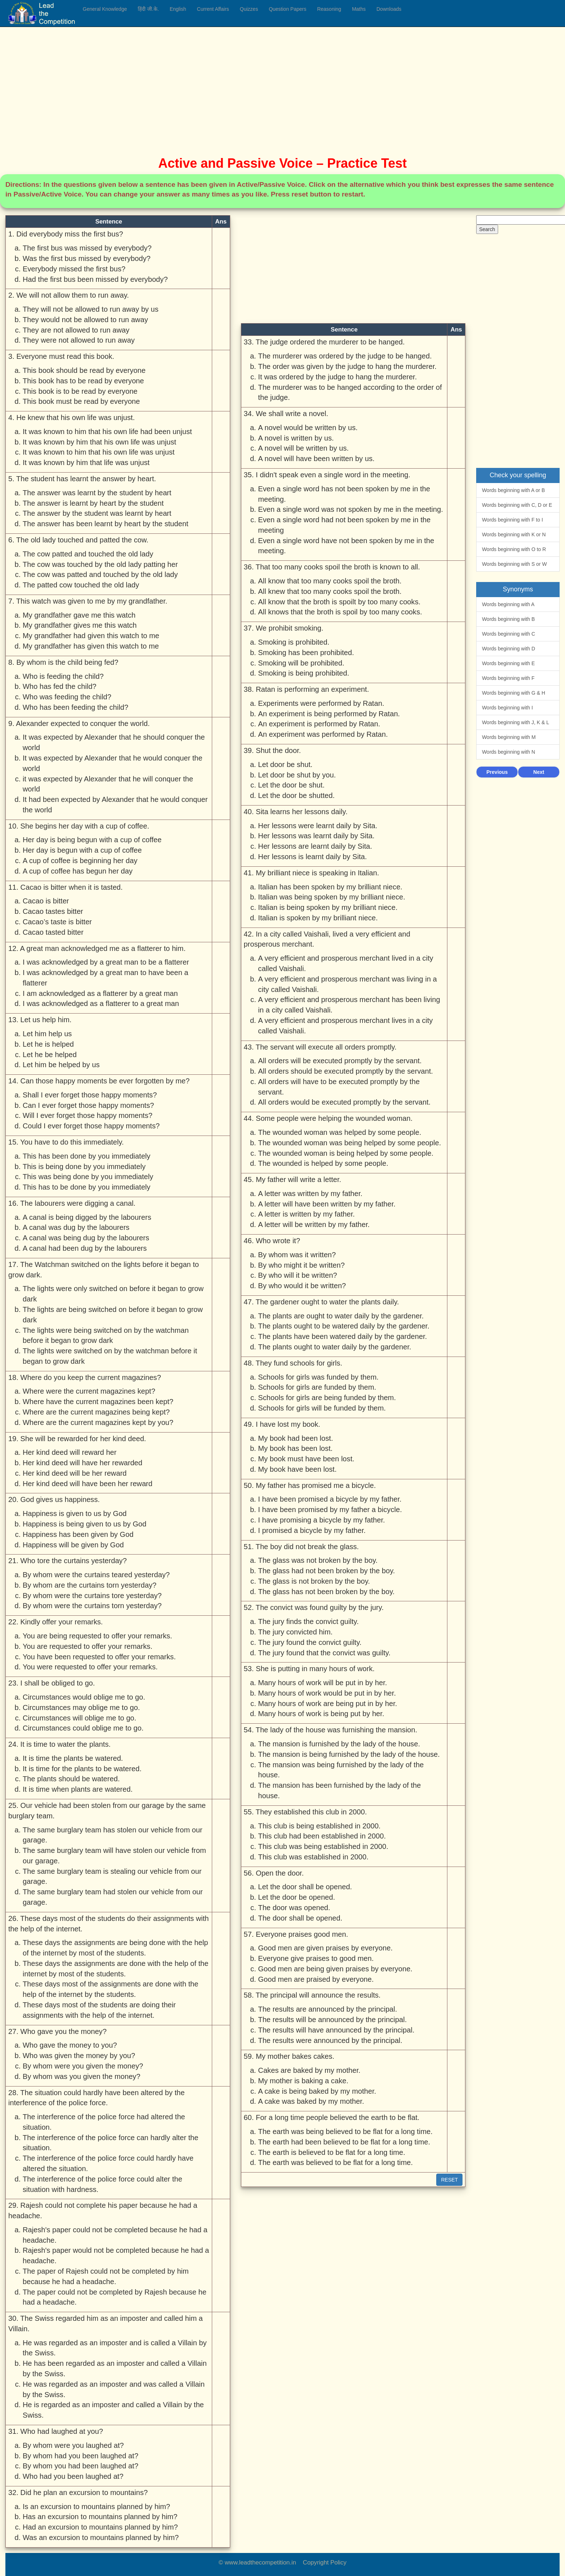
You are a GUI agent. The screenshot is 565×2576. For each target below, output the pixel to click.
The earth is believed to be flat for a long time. (331, 2152)
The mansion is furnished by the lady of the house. (339, 1744)
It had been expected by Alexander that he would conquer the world (115, 804)
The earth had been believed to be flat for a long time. (344, 2142)
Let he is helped (48, 1044)
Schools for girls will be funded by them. (322, 1408)
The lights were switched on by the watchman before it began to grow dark (110, 1356)
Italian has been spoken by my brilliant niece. (330, 887)
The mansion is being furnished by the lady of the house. (349, 1754)
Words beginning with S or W (514, 564)
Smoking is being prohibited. (303, 673)
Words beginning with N (508, 752)
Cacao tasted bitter (53, 932)
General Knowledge (105, 9)
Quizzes (249, 9)
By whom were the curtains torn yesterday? (92, 1606)
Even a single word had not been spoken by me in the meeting (344, 525)
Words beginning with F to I (512, 520)
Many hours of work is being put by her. (321, 1714)
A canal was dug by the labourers (76, 1227)
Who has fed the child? (59, 686)
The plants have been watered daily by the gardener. (342, 1336)
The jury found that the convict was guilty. (324, 1653)
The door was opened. (294, 1908)
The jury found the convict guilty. (310, 1642)
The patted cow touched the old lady (81, 585)
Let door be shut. (285, 764)
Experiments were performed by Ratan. (321, 703)
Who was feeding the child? (67, 697)
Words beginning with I (507, 707)
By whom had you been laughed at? (80, 2456)
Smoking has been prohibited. (306, 653)
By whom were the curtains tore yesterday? (92, 1596)
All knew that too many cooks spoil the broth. (330, 591)
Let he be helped (50, 1055)
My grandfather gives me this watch (80, 625)
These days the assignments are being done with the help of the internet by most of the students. (115, 1948)
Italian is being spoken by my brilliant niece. (328, 907)
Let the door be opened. (296, 1897)
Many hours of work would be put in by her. (327, 1693)
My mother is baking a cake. (303, 2081)
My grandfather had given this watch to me (91, 636)
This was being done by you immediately (88, 1177)
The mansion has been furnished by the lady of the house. (339, 1790)
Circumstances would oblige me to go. (84, 1697)
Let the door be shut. (291, 785)
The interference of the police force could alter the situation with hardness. (102, 2184)
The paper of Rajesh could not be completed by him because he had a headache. (106, 2276)
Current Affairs (213, 9)
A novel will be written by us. (303, 448)
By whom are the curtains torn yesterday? (89, 1585)
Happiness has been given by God (78, 1534)
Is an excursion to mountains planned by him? (96, 2506)
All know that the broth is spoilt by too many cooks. (339, 602)
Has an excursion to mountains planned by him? (100, 2517)
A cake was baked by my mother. (311, 2101)
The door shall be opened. (300, 1918)
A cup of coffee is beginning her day (80, 861)
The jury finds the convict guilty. (308, 1621)
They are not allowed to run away (76, 330)
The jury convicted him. (295, 1632)
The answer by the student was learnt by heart (97, 513)
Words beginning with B (508, 619)
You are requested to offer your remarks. (87, 1646)
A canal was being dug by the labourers (86, 1238)
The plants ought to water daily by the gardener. (334, 1347)
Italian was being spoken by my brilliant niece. (331, 897)
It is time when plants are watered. (78, 1789)
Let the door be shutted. (296, 795)
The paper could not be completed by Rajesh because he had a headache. (114, 2297)
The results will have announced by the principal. (336, 2030)
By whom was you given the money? (81, 2076)
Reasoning (329, 9)
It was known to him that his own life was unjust (98, 452)
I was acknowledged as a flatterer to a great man (101, 1003)
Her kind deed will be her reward (75, 1473)
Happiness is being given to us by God (84, 1524)
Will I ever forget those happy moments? (87, 1115)
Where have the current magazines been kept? (98, 1402)
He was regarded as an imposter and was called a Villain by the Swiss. (114, 2389)
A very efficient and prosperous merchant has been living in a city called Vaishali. (349, 1005)
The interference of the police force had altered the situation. (104, 2122)
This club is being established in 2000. (319, 1826)
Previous (497, 772)
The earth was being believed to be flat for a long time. (345, 2131)
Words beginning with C (508, 634)
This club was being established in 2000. (323, 1846)
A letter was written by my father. (310, 1193)
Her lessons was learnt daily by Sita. (316, 836)
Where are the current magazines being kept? (96, 1412)
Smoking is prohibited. (293, 642)
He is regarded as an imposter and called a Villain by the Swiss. (113, 2410)
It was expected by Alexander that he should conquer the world (114, 742)
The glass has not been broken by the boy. (326, 1592)
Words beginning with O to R (514, 549)
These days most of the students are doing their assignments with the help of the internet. (99, 2010)
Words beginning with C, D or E (517, 505)
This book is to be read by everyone (80, 391)
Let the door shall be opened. (305, 1887)
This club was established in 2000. (313, 1857)
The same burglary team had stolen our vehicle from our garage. (113, 1897)
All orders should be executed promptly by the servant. (345, 1071)
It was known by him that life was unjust (86, 462)
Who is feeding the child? (63, 676)
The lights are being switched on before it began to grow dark (113, 1314)
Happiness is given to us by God (75, 1513)
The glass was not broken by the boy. (318, 1560)
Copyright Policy (324, 2562)
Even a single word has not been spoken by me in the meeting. (344, 494)
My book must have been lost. (306, 1459)
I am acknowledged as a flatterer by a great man (100, 993)
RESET (449, 2180)
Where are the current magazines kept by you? (98, 1422)
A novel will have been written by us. (316, 459)
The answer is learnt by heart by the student (93, 503)
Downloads (389, 9)
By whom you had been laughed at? (80, 2466)
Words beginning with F (508, 678)
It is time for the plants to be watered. (82, 1769)
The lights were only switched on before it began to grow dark (113, 1294)
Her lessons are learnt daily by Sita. (315, 846)
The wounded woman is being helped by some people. (345, 1153)
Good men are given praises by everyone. (325, 1948)
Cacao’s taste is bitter (57, 922)
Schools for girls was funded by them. (318, 1377)
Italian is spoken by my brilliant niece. (318, 918)
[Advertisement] (221, 86)
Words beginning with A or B (513, 490)
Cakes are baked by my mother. (309, 2070)
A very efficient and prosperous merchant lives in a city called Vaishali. (345, 1025)
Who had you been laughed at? (73, 2476)
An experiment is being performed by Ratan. (329, 714)
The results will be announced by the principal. (332, 2020)
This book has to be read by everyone (83, 381)
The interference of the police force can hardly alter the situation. (111, 2143)
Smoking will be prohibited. (301, 663)
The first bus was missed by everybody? (87, 248)
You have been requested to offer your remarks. (99, 1657)
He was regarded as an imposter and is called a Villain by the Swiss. (115, 2348)
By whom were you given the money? (83, 2066)
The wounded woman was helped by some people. (340, 1132)
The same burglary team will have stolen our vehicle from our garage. (114, 1855)
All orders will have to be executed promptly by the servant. (339, 1087)
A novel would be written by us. (308, 428)
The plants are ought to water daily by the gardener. (341, 1316)
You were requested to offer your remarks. (90, 1667)
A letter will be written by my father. (314, 1224)
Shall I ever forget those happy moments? (90, 1095)
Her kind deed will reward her (70, 1452)
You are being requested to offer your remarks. (97, 1636)
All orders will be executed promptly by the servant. (340, 1061)
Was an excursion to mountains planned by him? (101, 2537)
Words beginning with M (509, 737)
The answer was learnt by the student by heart (97, 493)
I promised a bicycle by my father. (312, 1530)
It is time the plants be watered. (73, 1758)
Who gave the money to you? (70, 2045)
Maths (359, 9)
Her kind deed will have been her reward (87, 1484)
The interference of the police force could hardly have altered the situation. (108, 2163)
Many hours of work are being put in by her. (327, 1703)
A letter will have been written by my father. (327, 1204)
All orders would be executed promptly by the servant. (344, 1102)
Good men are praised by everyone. (316, 1979)
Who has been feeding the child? (75, 707)
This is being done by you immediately (84, 1166)
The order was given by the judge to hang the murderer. (347, 366)
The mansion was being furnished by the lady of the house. (341, 1770)
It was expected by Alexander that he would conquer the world (112, 763)
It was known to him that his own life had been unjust (107, 432)
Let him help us (47, 1034)
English (178, 9)
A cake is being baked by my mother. (317, 2091)
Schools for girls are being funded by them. (327, 1398)
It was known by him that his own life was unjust (99, 442)
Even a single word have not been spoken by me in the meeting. (346, 546)
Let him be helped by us (61, 1065)
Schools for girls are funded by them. (317, 1387)
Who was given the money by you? (79, 2056)
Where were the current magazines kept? (89, 1391)
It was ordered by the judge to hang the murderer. (337, 377)
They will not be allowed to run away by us (91, 309)
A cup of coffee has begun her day (78, 871)
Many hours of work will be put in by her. (322, 1683)
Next (538, 772)
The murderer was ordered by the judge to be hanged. (345, 356)
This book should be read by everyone (84, 370)
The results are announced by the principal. (327, 2009)
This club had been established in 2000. (322, 1836)
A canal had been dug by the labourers (85, 1248)
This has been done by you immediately (86, 1156)
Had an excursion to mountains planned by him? (100, 2527)
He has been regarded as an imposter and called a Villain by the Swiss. (115, 2368)
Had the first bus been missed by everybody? (95, 279)
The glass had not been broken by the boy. (326, 1571)
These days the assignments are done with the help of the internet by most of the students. (116, 1968)
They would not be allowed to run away (85, 320)
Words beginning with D (508, 648)
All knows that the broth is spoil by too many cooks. (340, 612)
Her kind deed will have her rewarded (82, 1463)
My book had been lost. (295, 1438)
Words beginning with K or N (514, 534)
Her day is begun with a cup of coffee (82, 850)
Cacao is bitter (46, 901)
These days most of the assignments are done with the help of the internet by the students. (111, 1989)
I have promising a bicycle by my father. (321, 1520)
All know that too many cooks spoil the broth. (330, 581)
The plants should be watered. (71, 1779)
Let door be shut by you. (297, 775)
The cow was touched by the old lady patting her (100, 564)
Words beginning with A (508, 604)
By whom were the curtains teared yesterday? (96, 1575)
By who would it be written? (302, 1286)
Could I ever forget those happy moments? (91, 1126)
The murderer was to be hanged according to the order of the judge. (350, 392)
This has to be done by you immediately (86, 1187)
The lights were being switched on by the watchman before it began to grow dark (106, 1335)
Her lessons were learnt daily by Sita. (318, 826)
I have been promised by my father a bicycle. (330, 1509)
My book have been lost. (297, 1469)
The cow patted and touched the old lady (88, 554)
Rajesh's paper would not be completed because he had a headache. (116, 2255)
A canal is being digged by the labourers (87, 1217)
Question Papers (287, 9)
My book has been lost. (295, 1448)
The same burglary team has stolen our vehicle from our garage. (112, 1835)
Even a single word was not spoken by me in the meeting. (350, 509)
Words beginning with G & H (513, 693)
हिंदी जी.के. (148, 9)
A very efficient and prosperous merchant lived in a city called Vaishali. (345, 963)
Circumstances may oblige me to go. (81, 1707)
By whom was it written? (297, 1255)
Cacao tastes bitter (53, 911)
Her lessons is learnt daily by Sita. (312, 857)
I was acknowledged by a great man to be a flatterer (106, 962)
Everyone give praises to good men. (316, 1958)
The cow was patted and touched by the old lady (100, 574)
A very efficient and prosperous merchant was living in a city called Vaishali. (347, 984)
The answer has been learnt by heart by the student (105, 524)
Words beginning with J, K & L (515, 722)
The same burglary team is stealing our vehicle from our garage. (112, 1876)
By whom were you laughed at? (73, 2445)
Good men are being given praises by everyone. (335, 1969)
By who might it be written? (301, 1265)
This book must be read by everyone (81, 401)
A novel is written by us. (296, 438)
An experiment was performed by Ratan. (323, 734)
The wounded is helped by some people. (323, 1163)
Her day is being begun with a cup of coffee (92, 840)
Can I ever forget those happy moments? (88, 1105)
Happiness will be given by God (73, 1545)
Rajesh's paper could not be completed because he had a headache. (115, 2235)
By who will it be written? (297, 1275)
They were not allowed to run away (79, 340)
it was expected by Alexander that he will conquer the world (108, 784)
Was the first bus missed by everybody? (87, 258)
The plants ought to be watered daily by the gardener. (343, 1326)
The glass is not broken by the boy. (314, 1581)
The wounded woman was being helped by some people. (349, 1143)
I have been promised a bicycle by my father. (330, 1499)
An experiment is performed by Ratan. (319, 724)
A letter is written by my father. (306, 1214)
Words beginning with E (508, 663)
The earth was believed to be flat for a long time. (335, 2162)
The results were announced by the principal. (330, 2040)
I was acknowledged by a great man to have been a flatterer (105, 978)
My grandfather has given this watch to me (91, 646)
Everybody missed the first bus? (74, 269)
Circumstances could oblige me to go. (83, 1728)
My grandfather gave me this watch (79, 615)
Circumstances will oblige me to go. (79, 1718)
